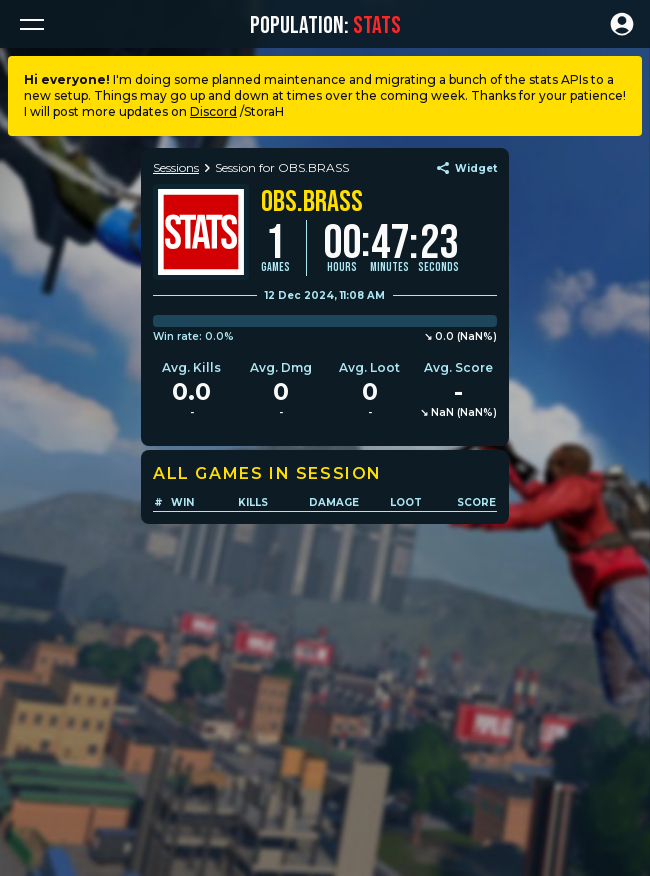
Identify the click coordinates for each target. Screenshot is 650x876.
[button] (32, 24)
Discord (213, 111)
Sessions (176, 167)
